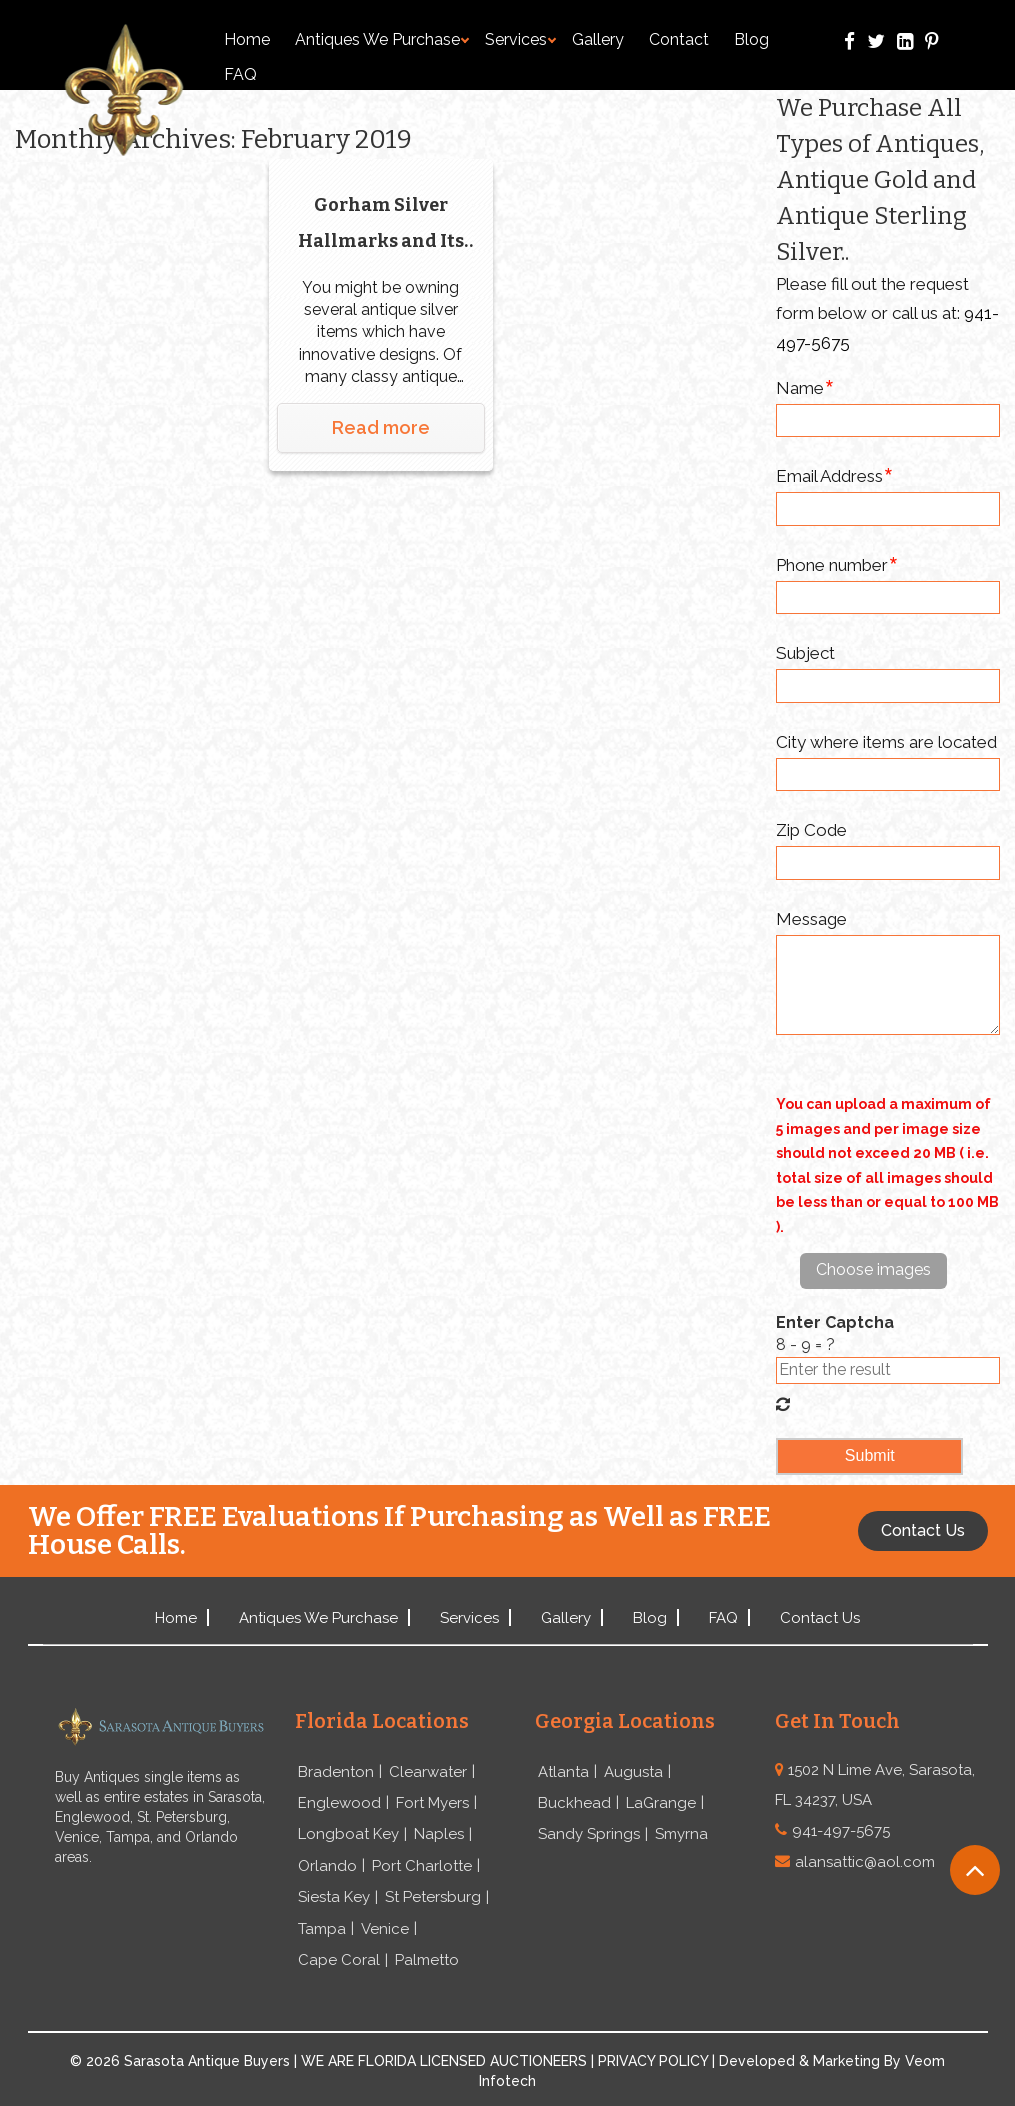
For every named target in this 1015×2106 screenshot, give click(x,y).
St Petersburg (433, 1897)
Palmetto (427, 1960)
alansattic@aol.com (865, 1862)
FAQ (240, 74)
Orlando (327, 1866)
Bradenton (336, 1772)
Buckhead (574, 1803)
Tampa (322, 1929)
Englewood (339, 1803)
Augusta (633, 1772)
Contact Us (820, 1618)
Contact (679, 39)
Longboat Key (348, 1834)
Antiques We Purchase (382, 39)
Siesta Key (334, 1897)
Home (247, 39)
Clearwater (428, 1772)
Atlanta (563, 1772)
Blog (751, 39)
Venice (385, 1929)
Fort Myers (432, 1803)
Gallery (598, 39)
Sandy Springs (589, 1834)
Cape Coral (339, 1960)
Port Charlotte (422, 1866)
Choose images (873, 1269)
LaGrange (661, 1803)
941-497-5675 (841, 1831)
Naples (439, 1834)
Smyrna (681, 1834)
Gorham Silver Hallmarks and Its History (381, 226)
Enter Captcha (835, 1322)
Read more (381, 427)
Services (520, 39)
